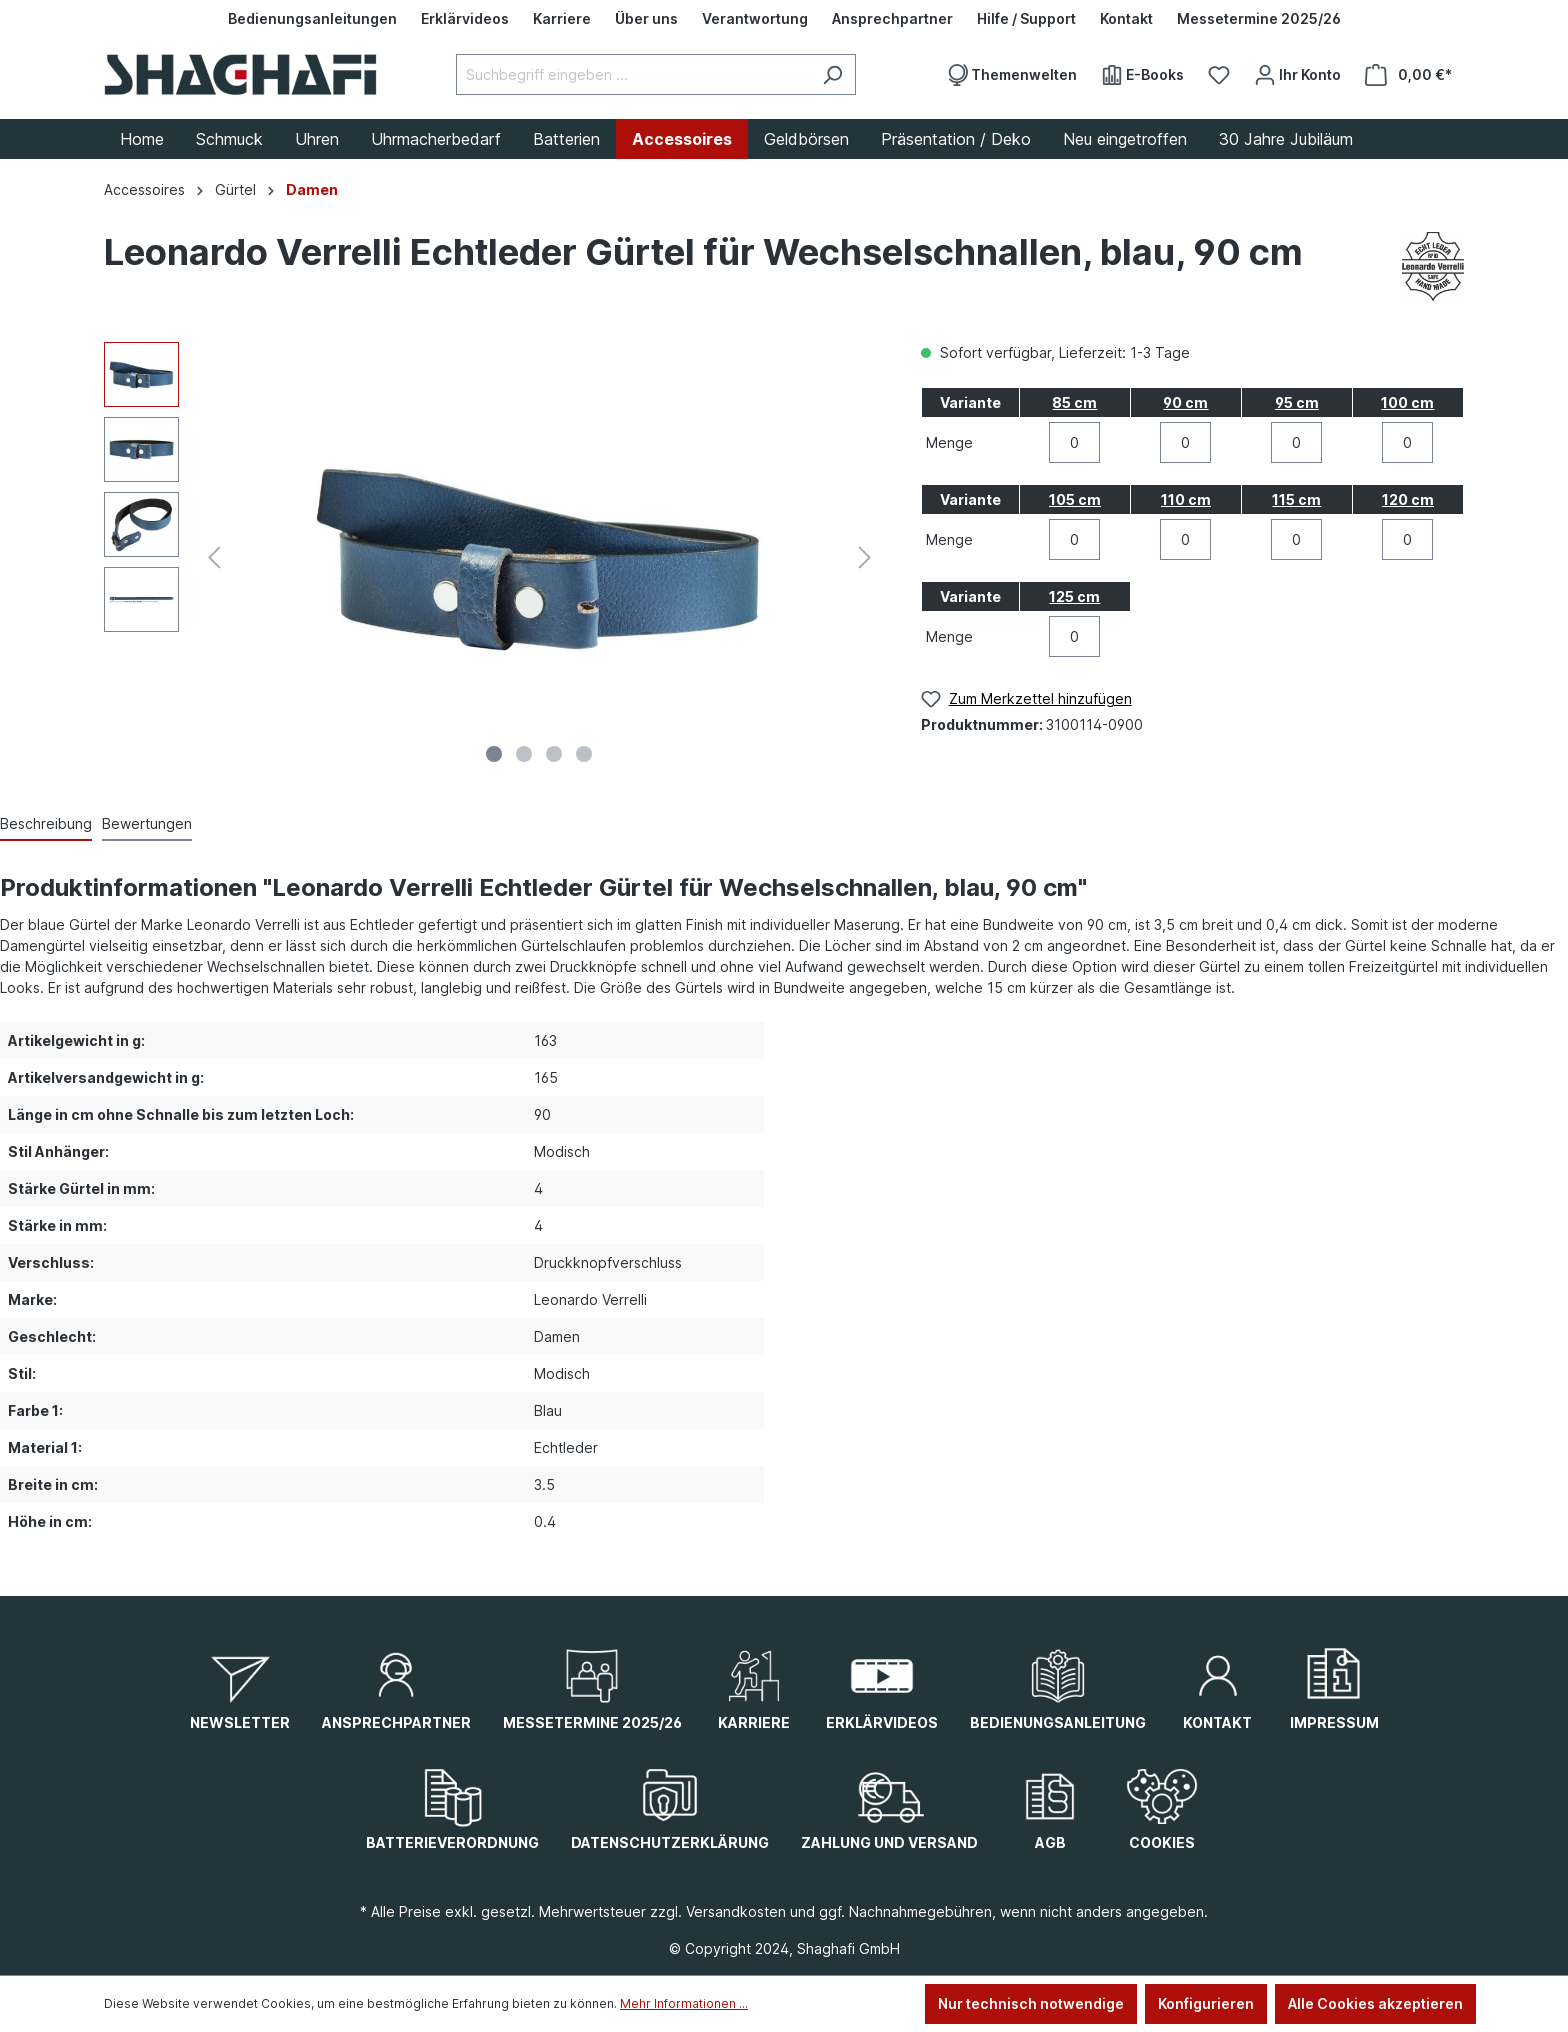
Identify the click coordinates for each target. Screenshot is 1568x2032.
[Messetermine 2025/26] (1259, 19)
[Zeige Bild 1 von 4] (494, 754)
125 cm (1074, 596)
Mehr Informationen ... (684, 2003)
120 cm (1408, 499)
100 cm (1407, 402)
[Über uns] (646, 19)
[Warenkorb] (1408, 75)
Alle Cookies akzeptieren (1375, 2003)
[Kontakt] (1126, 19)
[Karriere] (562, 19)
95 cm (1297, 402)
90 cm (1185, 402)
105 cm (1075, 499)
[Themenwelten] (1011, 75)
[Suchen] (832, 74)
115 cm (1296, 499)
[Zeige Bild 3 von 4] (554, 754)
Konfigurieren (1206, 2003)
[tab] (46, 824)
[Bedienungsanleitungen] (312, 19)
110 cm (1186, 499)
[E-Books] (1142, 75)
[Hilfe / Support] (1026, 19)
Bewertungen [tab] (147, 823)
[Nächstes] (865, 557)
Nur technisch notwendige (1031, 2003)
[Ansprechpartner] (892, 19)
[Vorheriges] (214, 557)
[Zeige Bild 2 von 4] (524, 754)
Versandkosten (736, 1911)
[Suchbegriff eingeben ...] (633, 74)
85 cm (1074, 402)
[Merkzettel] (1219, 75)
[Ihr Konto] (1297, 75)
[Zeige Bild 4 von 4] (584, 754)
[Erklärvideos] (465, 19)
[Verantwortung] (755, 19)
